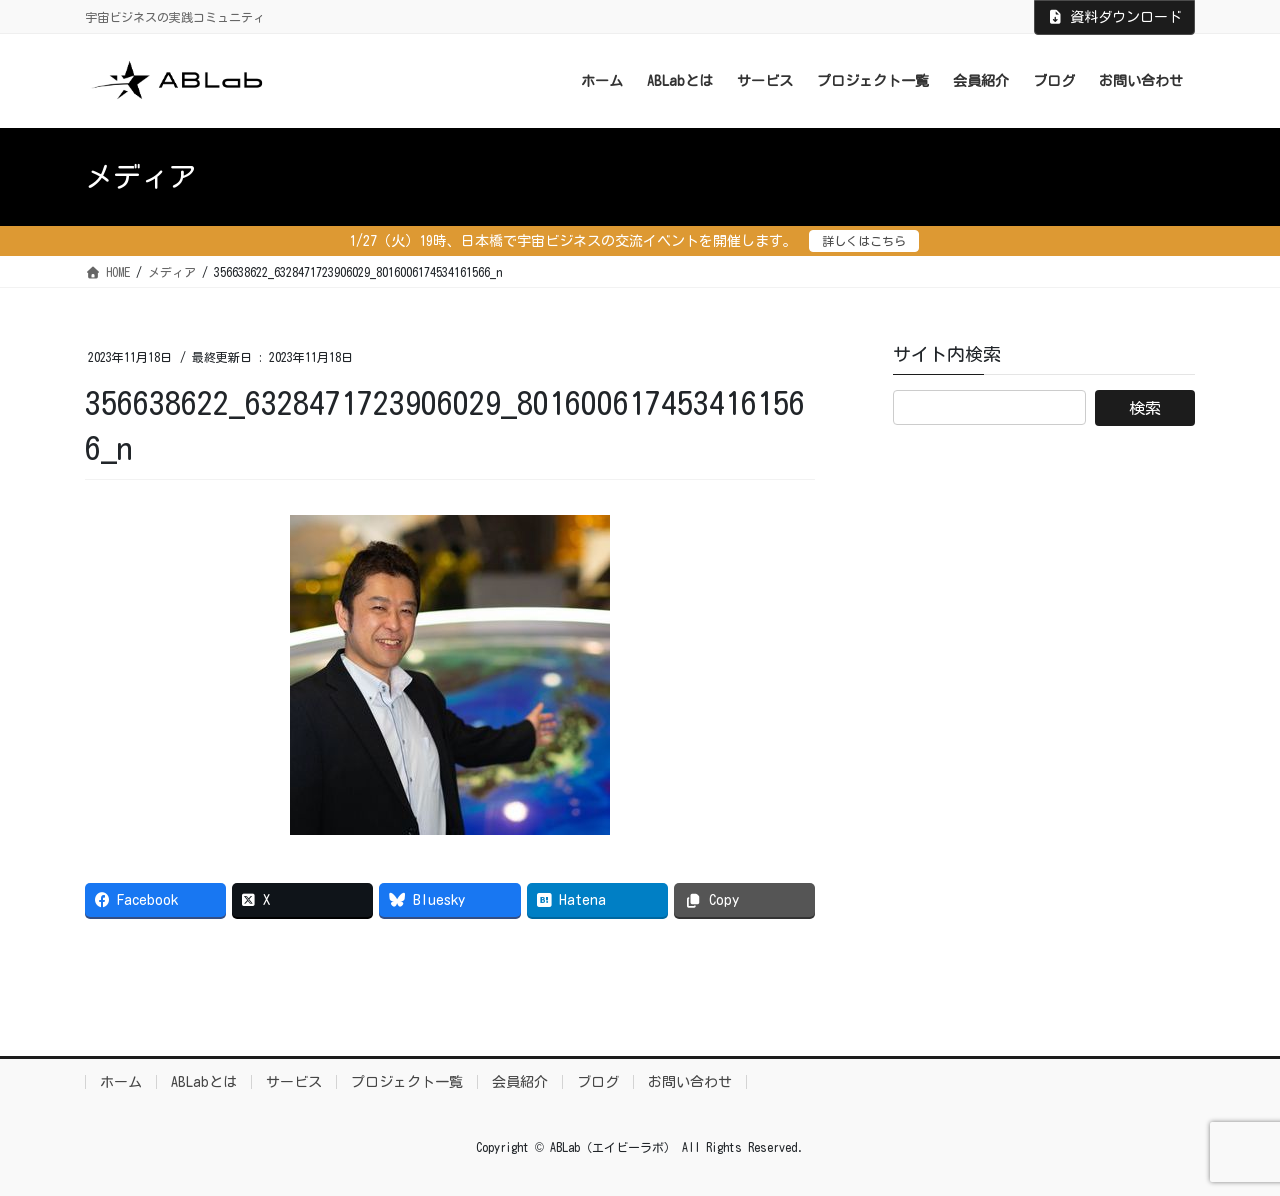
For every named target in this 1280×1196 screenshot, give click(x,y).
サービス (294, 1082)
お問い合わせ (690, 1082)
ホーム (121, 1082)
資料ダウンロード (1115, 17)
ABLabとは (204, 1082)
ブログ (598, 1082)
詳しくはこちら (864, 241)
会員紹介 (520, 1082)
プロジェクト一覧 (407, 1082)
